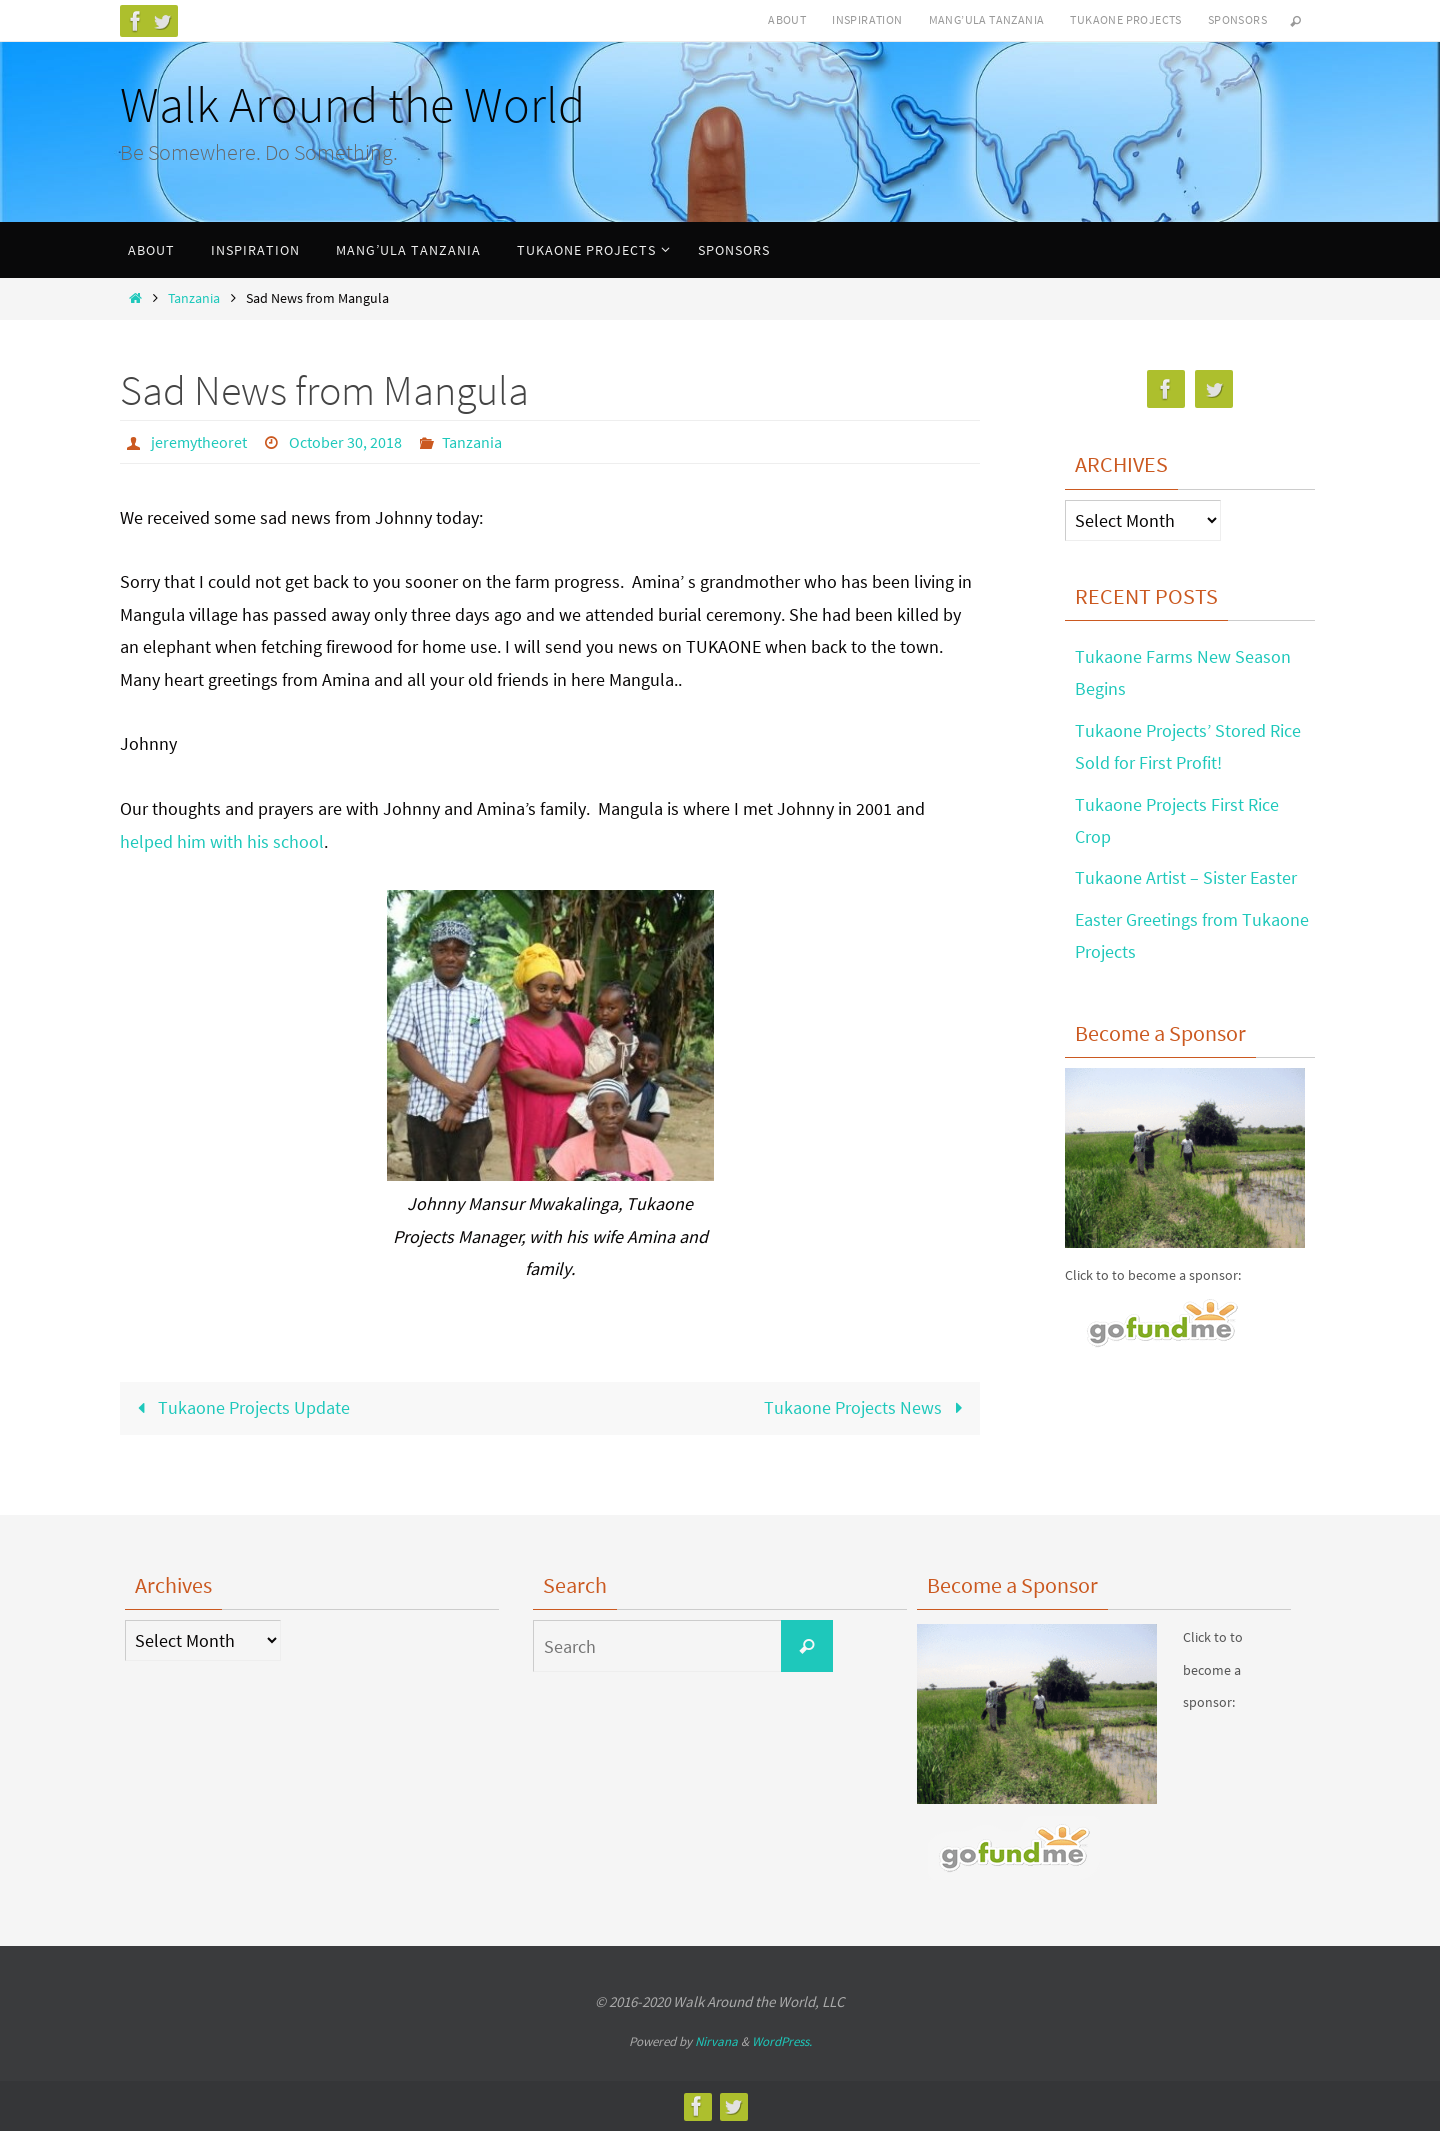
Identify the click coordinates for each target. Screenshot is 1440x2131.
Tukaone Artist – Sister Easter (1186, 877)
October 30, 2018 (345, 442)
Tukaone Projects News (867, 1407)
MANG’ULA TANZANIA (987, 19)
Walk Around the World (352, 104)
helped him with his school (222, 841)
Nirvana (716, 2041)
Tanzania (194, 298)
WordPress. (782, 2041)
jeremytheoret (199, 442)
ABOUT (787, 19)
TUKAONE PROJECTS (1125, 19)
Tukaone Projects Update (239, 1407)
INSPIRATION (867, 19)
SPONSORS (1237, 19)
